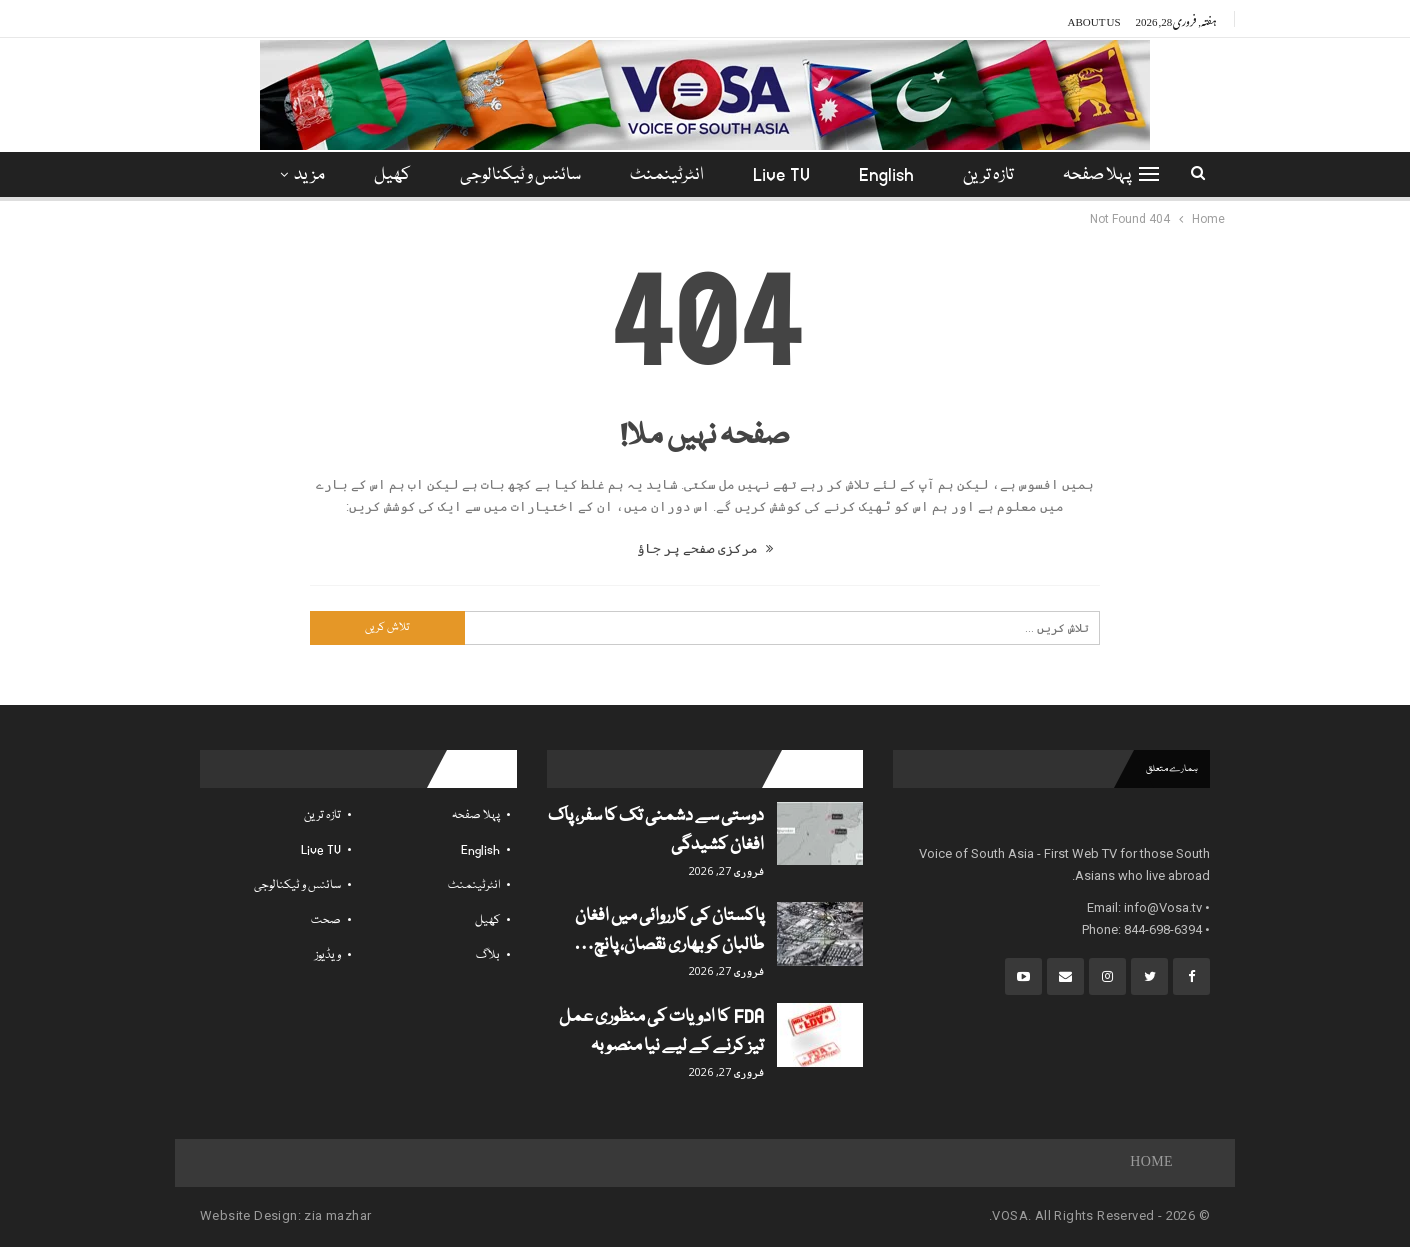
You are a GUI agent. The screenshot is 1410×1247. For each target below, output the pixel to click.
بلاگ (488, 955)
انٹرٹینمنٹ (667, 175)
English (886, 175)
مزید (309, 175)
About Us (1094, 19)
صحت (326, 920)
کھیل (392, 175)
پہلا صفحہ (1097, 175)
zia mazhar (337, 1215)
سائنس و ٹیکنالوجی (520, 175)
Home (1151, 1163)
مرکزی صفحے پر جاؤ (705, 548)
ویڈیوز (328, 955)
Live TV (781, 175)
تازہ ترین (988, 175)
